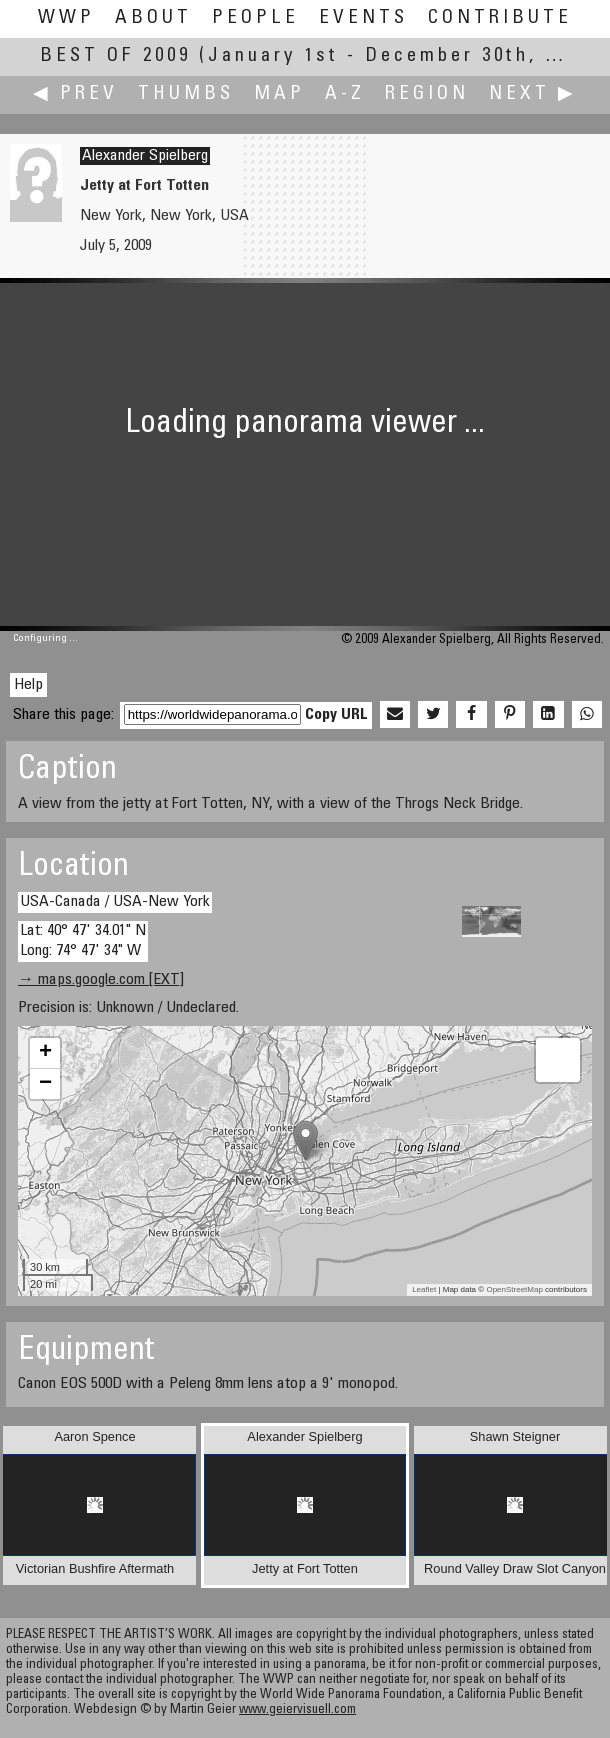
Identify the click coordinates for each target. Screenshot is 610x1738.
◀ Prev (75, 94)
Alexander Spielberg (145, 156)
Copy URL (336, 715)
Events (363, 18)
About (153, 18)
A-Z (345, 94)
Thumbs (186, 94)
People (255, 18)
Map (279, 94)
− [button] (45, 1084)
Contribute (500, 18)
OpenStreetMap (514, 1289)
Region (427, 94)
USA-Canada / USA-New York (115, 902)
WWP (66, 18)
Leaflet (424, 1289)
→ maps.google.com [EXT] (101, 980)
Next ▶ (533, 94)
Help (28, 685)
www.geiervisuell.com (297, 1710)
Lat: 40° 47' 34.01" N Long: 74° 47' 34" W (83, 940)
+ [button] (45, 1053)
